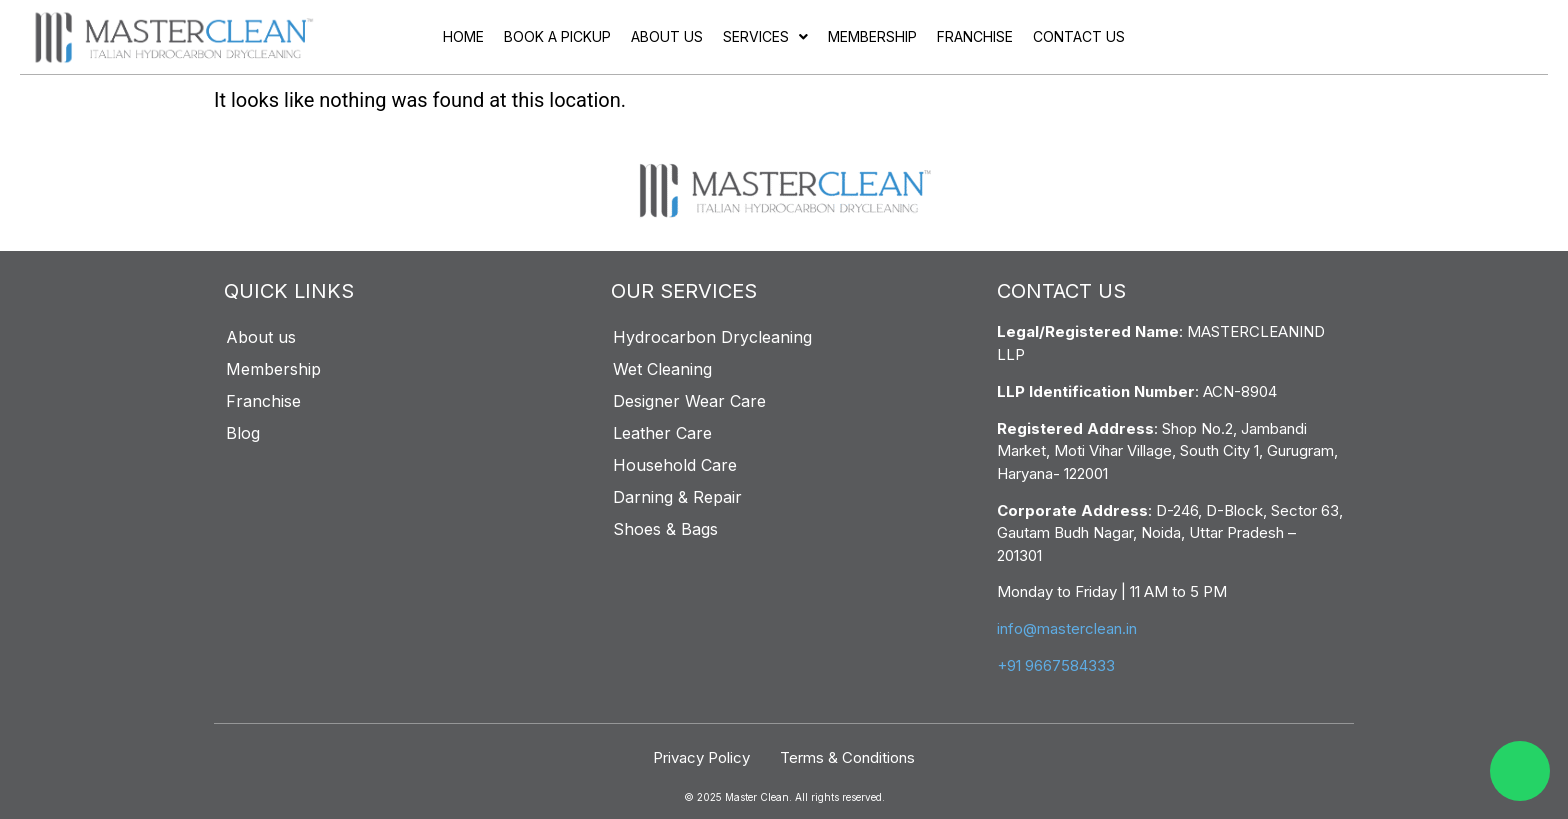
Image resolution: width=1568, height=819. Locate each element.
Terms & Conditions (847, 757)
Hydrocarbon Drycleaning (712, 337)
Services (765, 36)
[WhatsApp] (1520, 771)
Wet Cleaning (662, 369)
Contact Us (1079, 36)
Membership (872, 36)
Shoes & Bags (665, 529)
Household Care (675, 465)
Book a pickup (557, 36)
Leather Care (662, 433)
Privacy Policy (701, 757)
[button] (765, 37)
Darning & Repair (677, 497)
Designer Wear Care (689, 401)
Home (463, 36)
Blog (243, 433)
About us (667, 36)
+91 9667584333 (1056, 665)
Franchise (975, 36)
